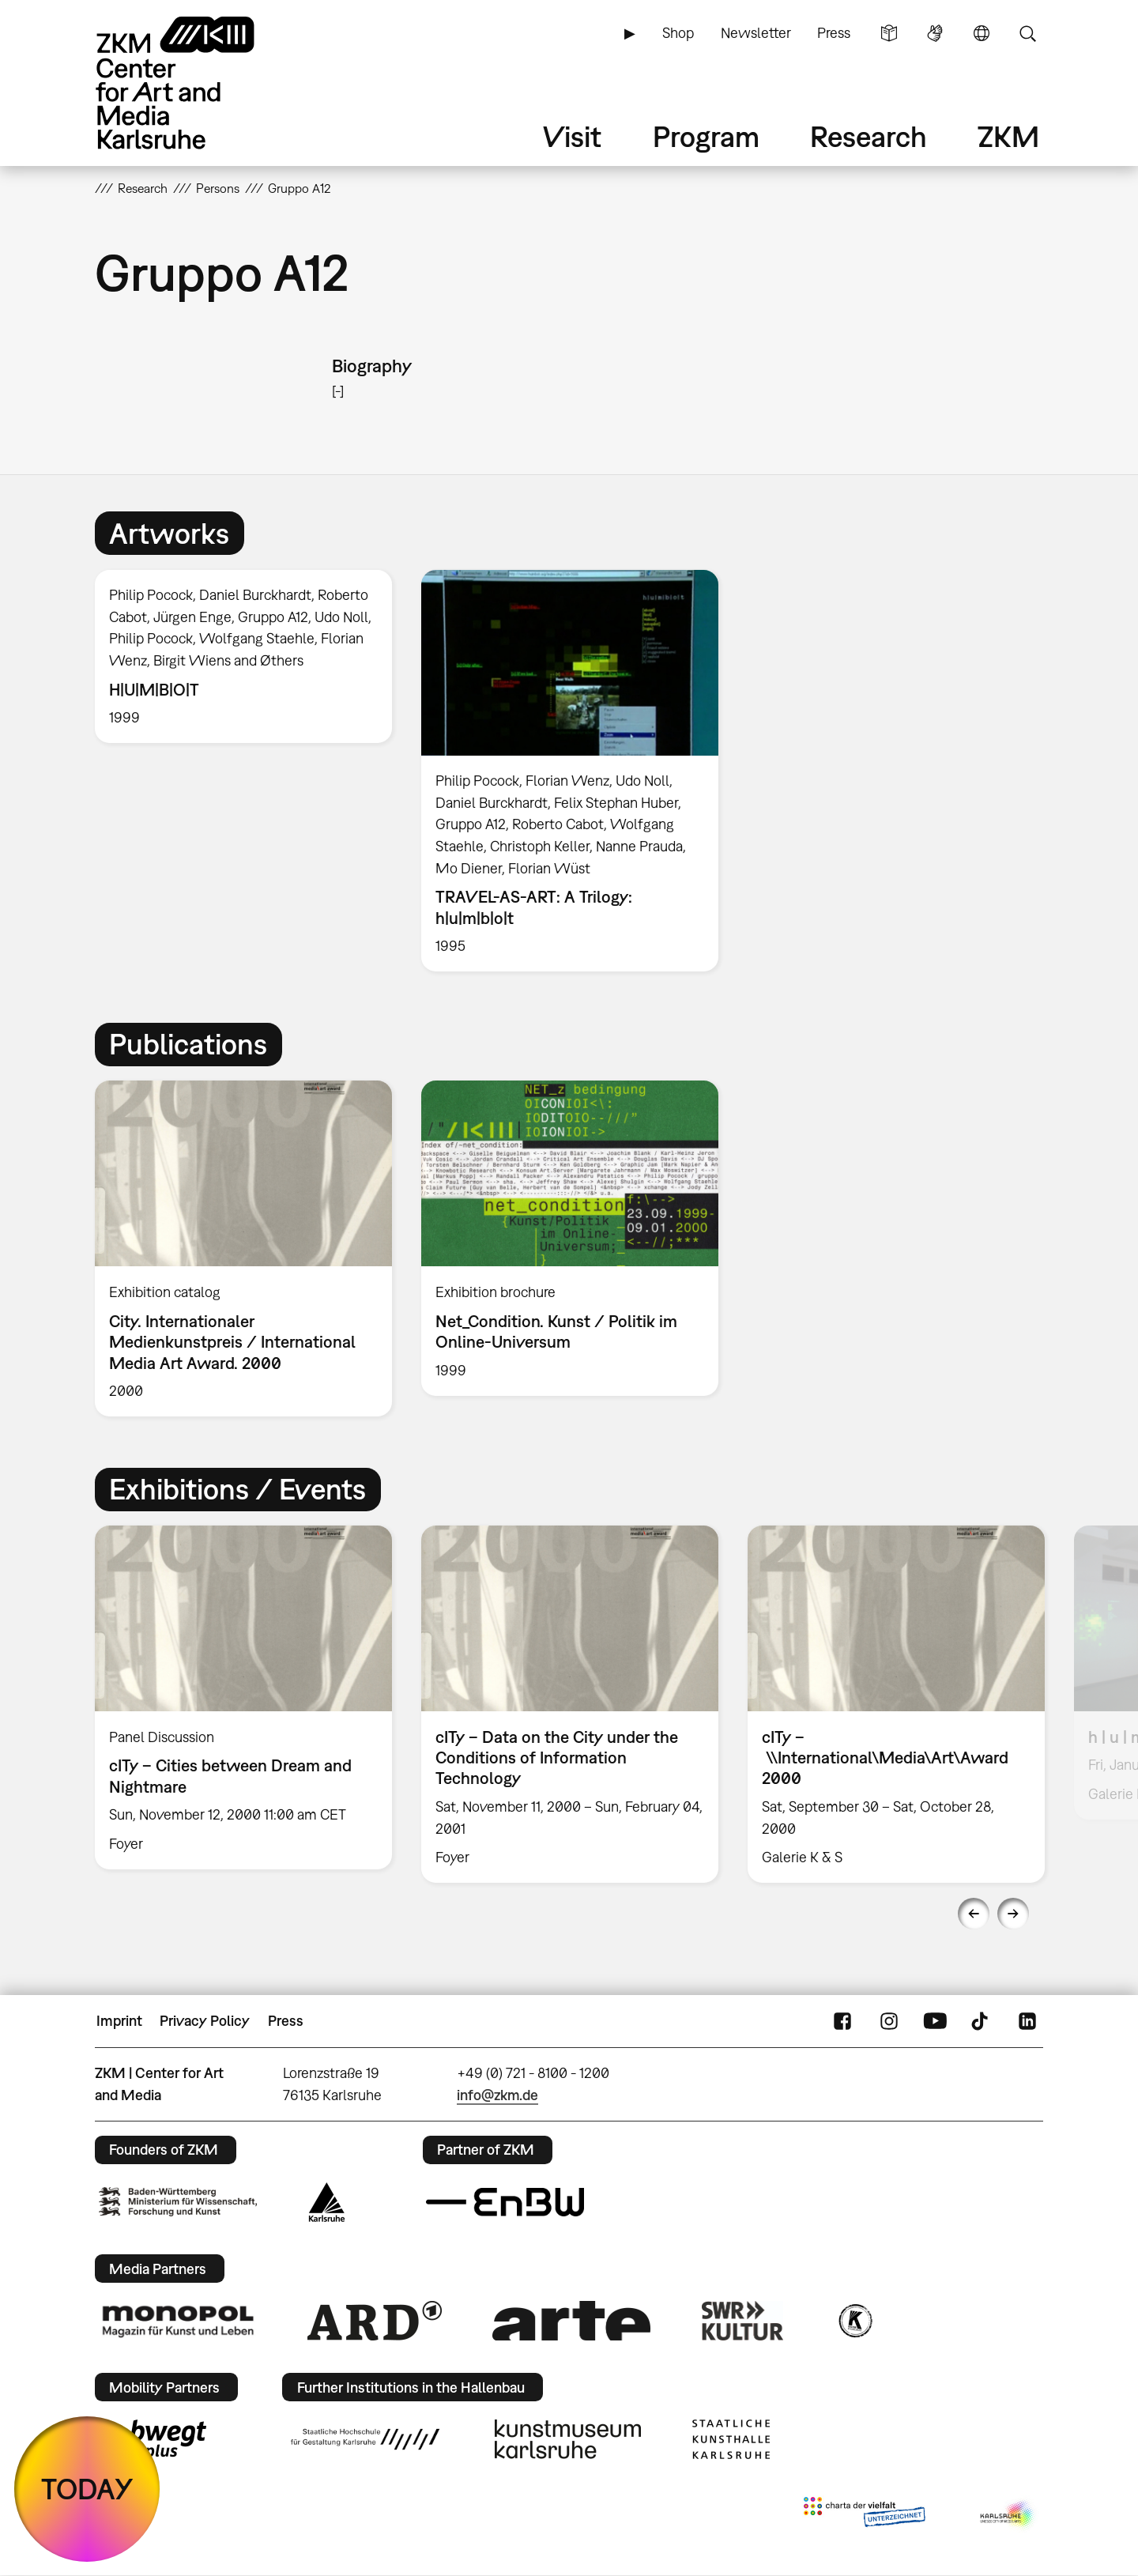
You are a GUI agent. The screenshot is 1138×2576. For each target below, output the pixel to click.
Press (833, 33)
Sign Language (935, 33)
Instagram (889, 2021)
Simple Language (889, 33)
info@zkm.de (497, 2095)
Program (706, 136)
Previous (973, 1913)
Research (868, 136)
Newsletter (756, 33)
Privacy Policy (205, 2020)
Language (981, 33)
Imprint (119, 2020)
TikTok (981, 2021)
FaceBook (842, 2021)
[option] (244, 657)
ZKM (1008, 136)
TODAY (87, 2489)
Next (1013, 1913)
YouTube (935, 2021)
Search (1027, 33)
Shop (678, 33)
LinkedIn (1027, 2021)
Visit (572, 136)
